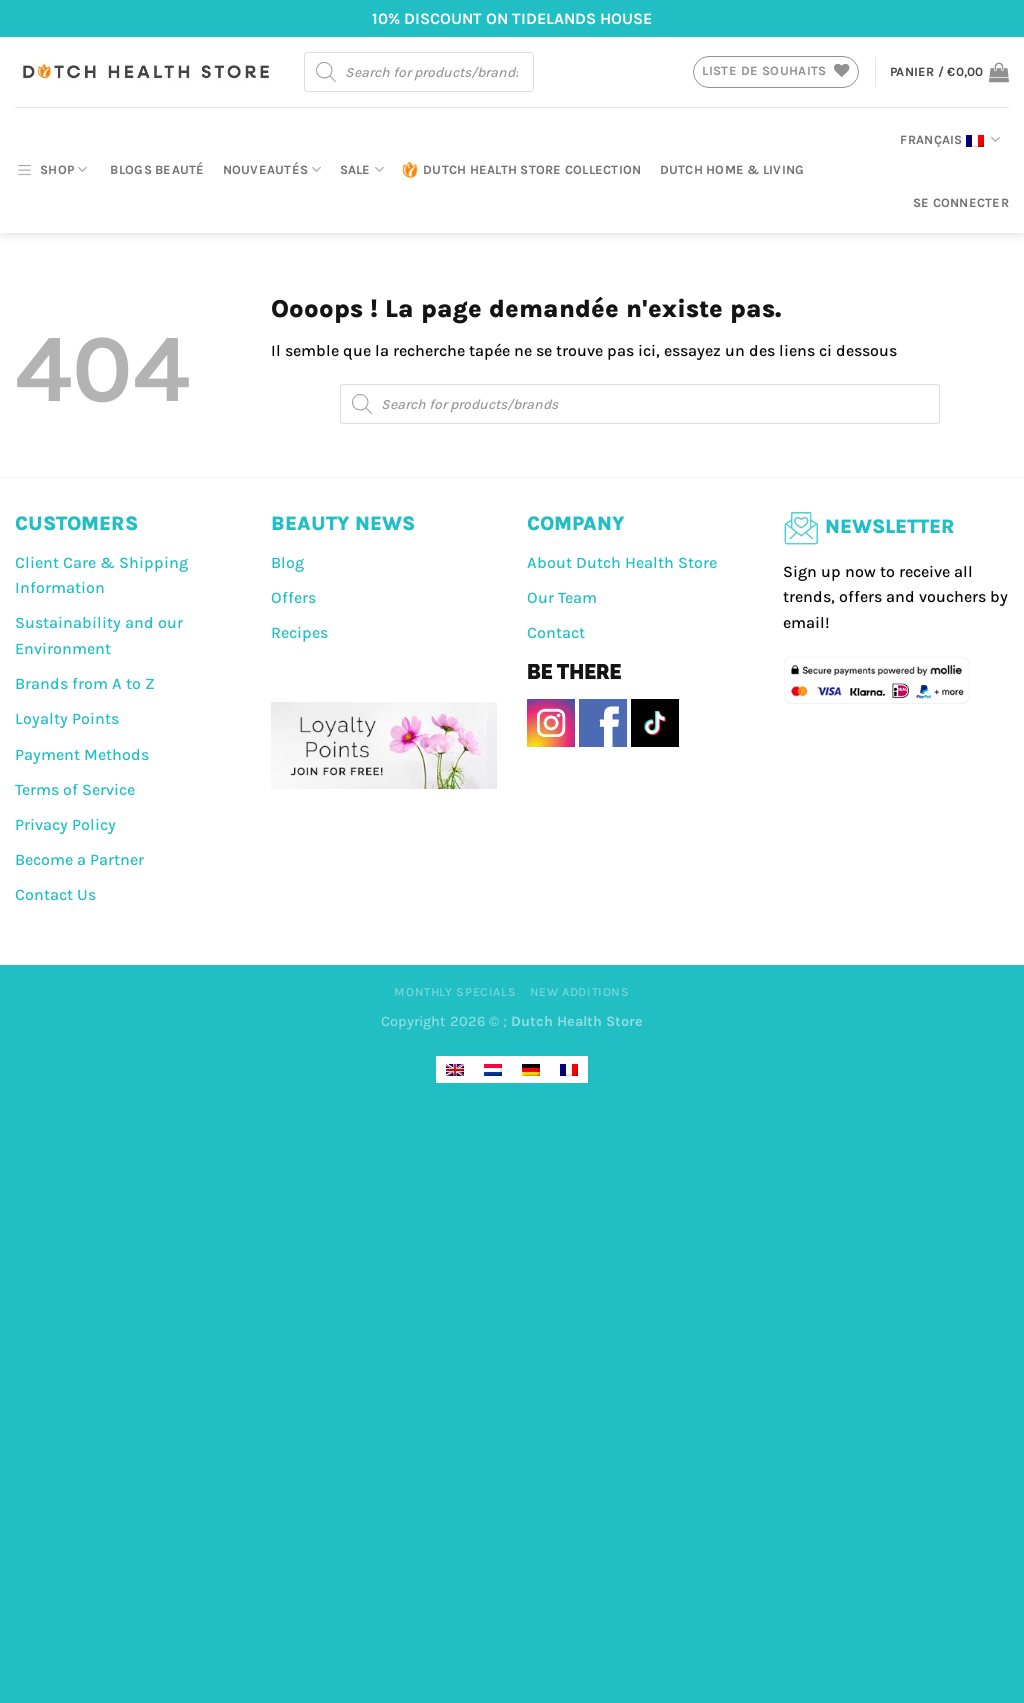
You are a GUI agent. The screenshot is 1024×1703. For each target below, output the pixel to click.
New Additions (580, 992)
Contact (556, 632)
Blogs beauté (157, 169)
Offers (293, 597)
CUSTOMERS (76, 523)
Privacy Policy (65, 824)
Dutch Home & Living (732, 169)
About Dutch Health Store (622, 562)
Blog (287, 562)
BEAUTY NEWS (343, 523)
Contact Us (55, 894)
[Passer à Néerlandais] (493, 1069)
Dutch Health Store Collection (521, 170)
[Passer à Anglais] (455, 1069)
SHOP (51, 170)
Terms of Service (75, 789)
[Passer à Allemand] (531, 1069)
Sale (362, 169)
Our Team (562, 597)
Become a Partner (79, 859)
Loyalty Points (67, 718)
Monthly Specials (455, 992)
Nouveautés (272, 169)
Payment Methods (82, 754)
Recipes (299, 632)
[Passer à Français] (569, 1069)
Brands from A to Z (85, 683)
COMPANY (576, 523)
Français (950, 140)
